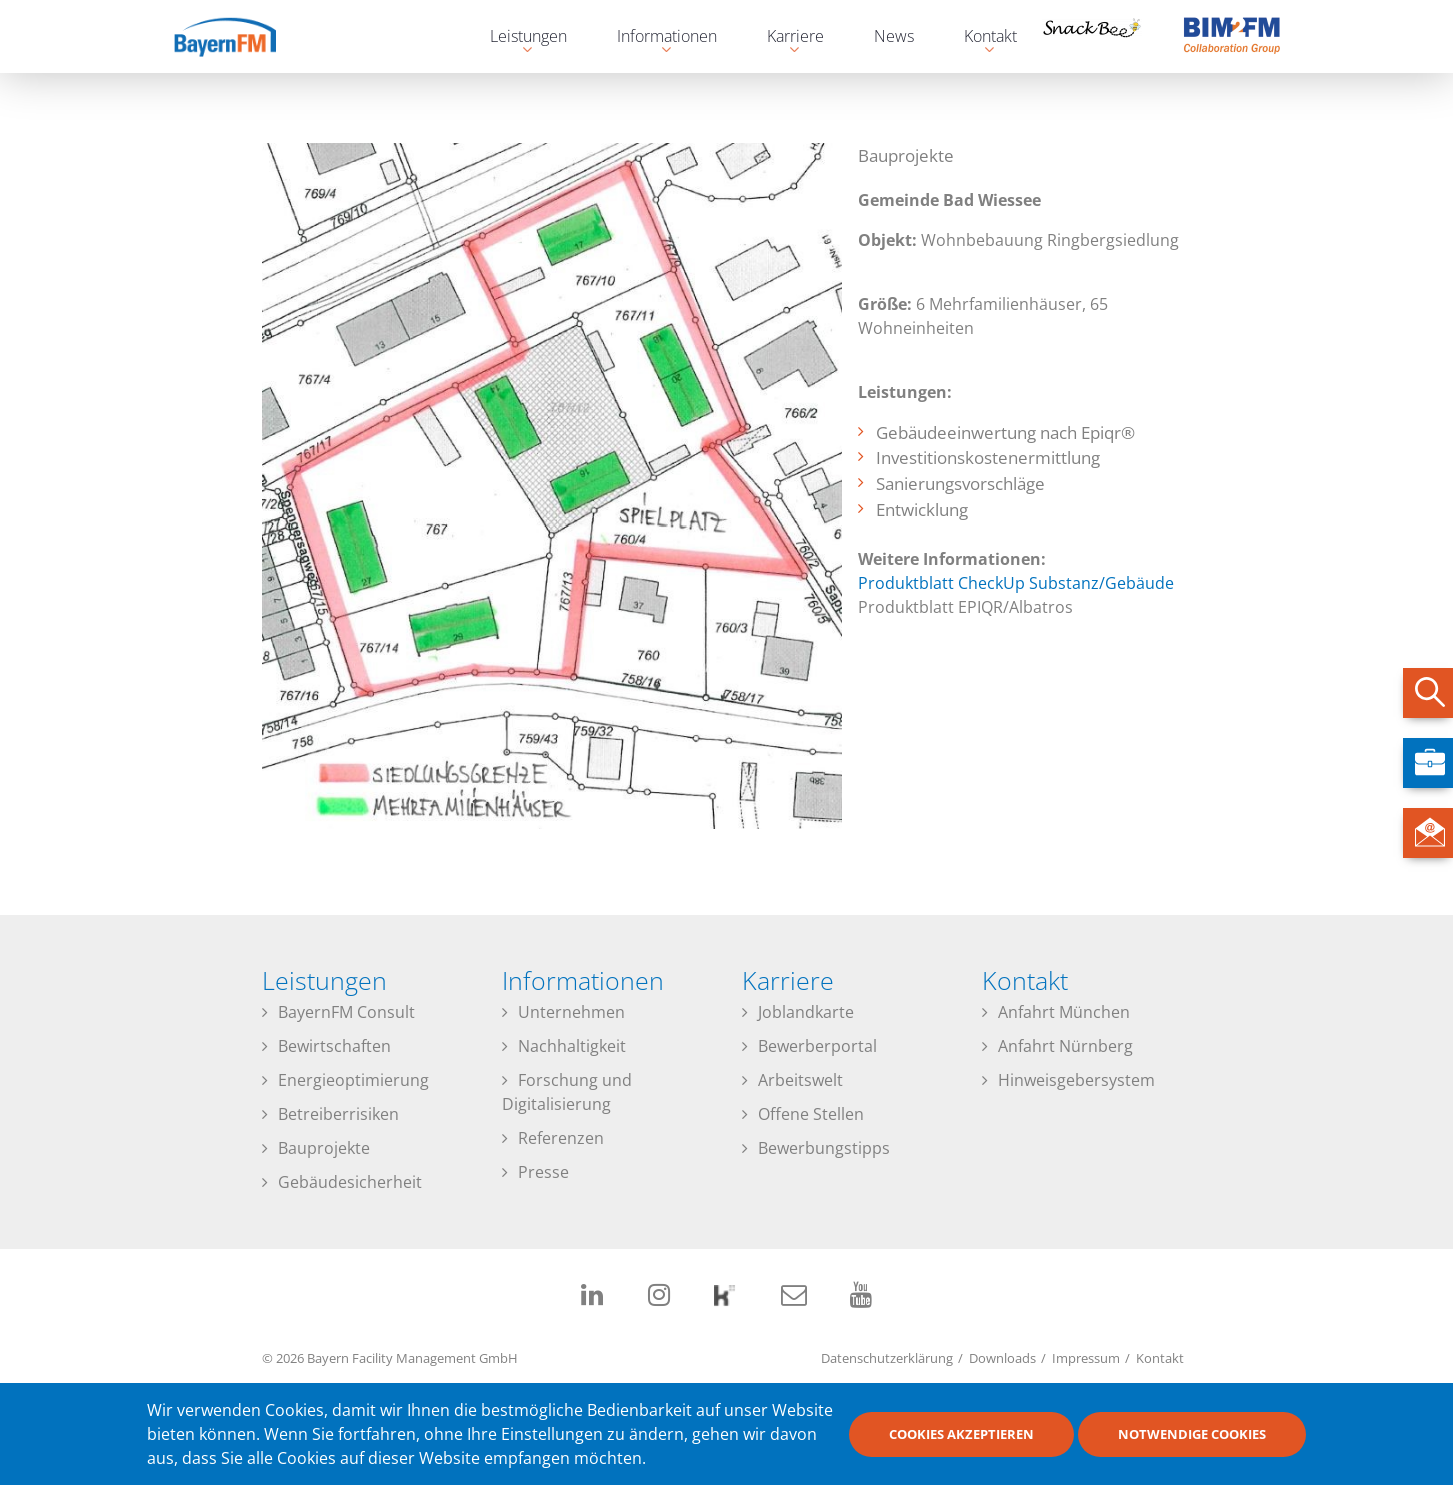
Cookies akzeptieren (961, 1441)
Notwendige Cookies (1192, 1441)
